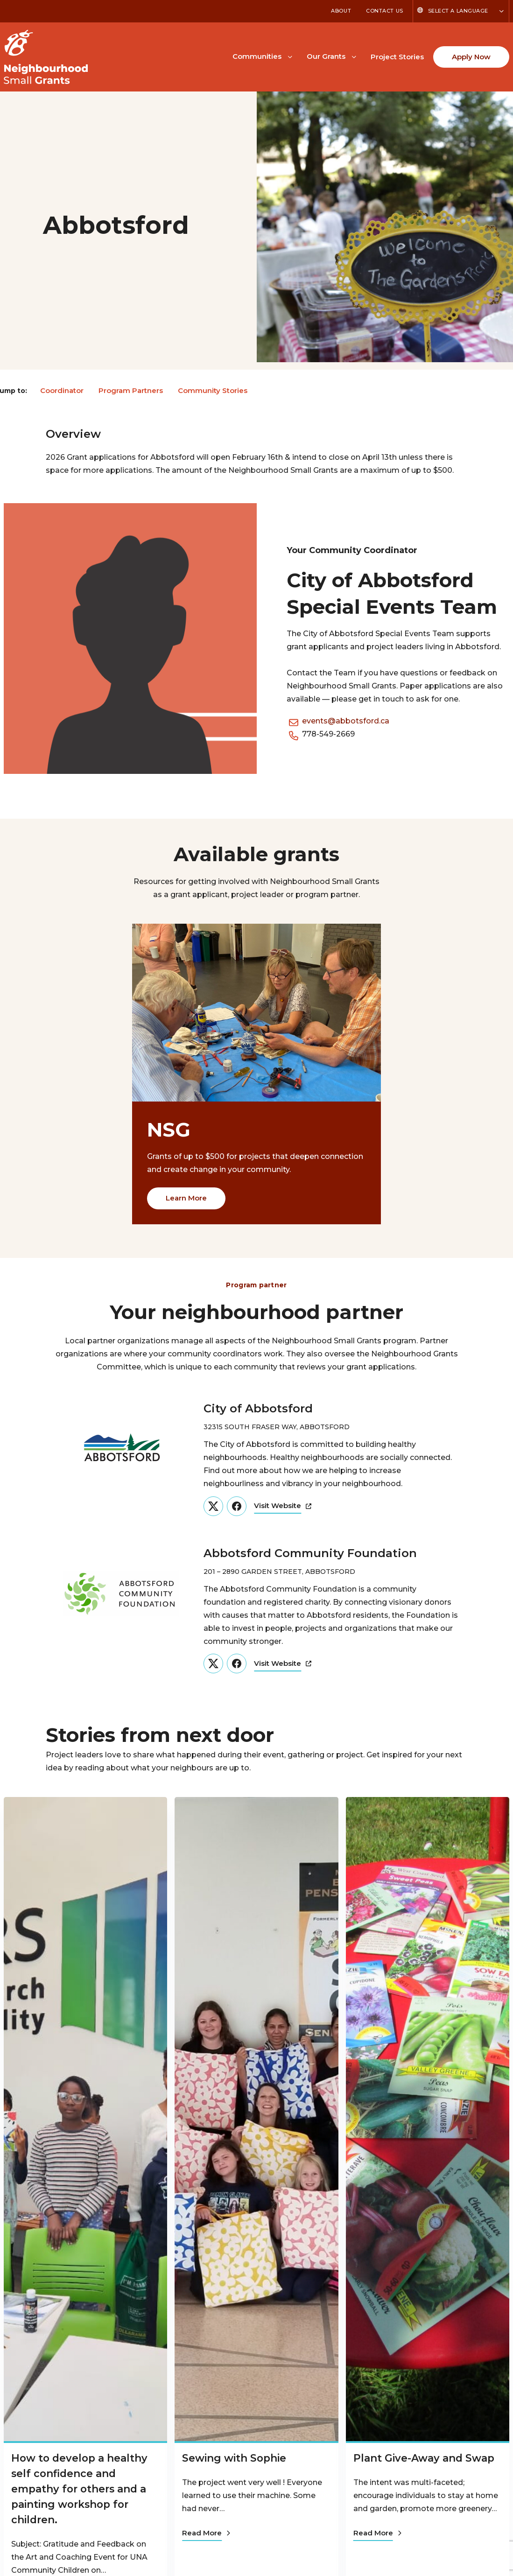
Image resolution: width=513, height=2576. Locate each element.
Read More (206, 2532)
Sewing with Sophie (235, 2458)
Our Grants (326, 56)
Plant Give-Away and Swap (424, 2458)
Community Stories (212, 390)
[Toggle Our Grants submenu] (353, 56)
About (341, 10)
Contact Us (384, 10)
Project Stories (397, 56)
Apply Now (471, 56)
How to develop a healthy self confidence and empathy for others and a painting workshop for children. (80, 2489)
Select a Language (458, 10)
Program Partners (130, 390)
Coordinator (62, 390)
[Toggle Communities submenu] (289, 56)
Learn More (186, 1197)
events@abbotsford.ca (345, 720)
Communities (256, 56)
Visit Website (282, 1505)
